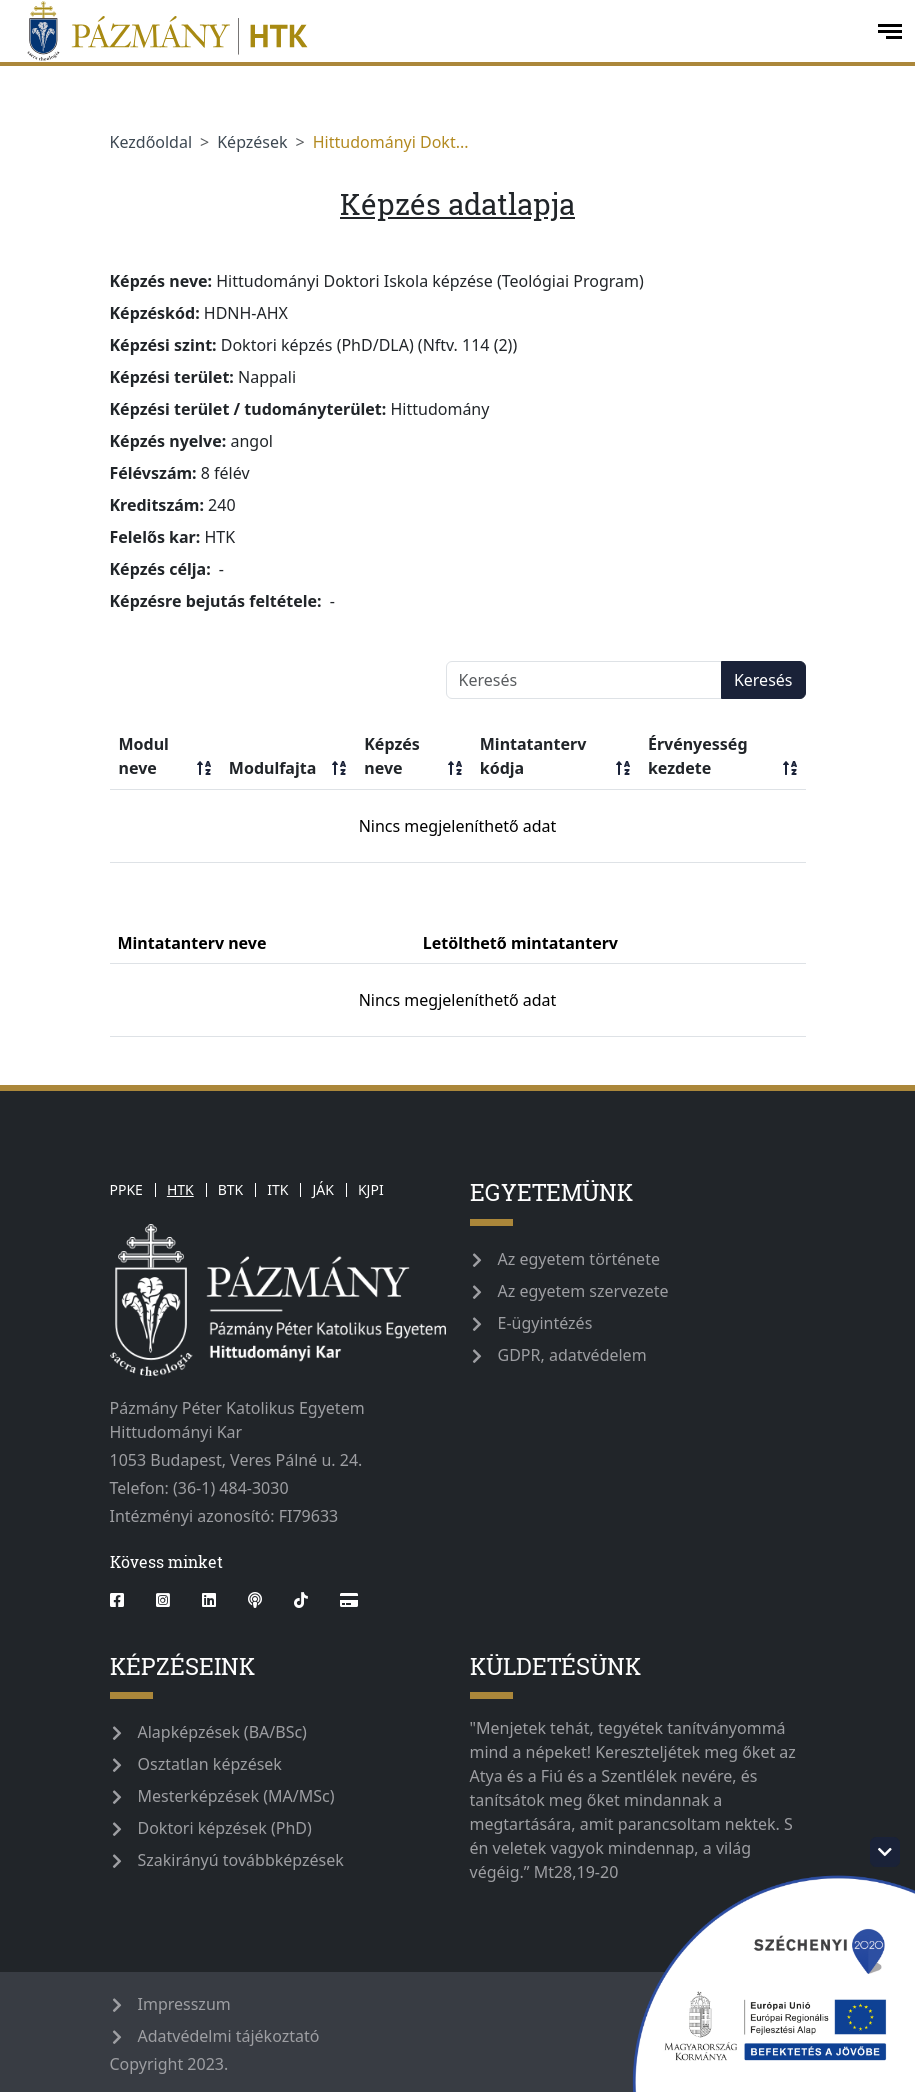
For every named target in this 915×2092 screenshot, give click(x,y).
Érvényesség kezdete (722, 756)
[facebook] (125, 1600)
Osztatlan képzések (210, 1764)
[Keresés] (584, 680)
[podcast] (255, 1600)
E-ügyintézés (545, 1323)
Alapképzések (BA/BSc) (222, 1732)
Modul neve (165, 756)
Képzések (252, 142)
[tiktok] (301, 1600)
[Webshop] (349, 1600)
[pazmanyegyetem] (436, 31)
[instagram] (163, 1600)
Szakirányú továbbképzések (241, 1860)
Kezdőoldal (151, 142)
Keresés (763, 680)
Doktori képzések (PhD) (225, 1828)
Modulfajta (287, 768)
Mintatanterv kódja (555, 756)
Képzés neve (413, 756)
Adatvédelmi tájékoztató (229, 2036)
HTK (180, 1189)
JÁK (322, 1189)
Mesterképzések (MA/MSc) (236, 1796)
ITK (277, 1189)
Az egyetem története (579, 1259)
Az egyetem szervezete (583, 1291)
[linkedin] (209, 1600)
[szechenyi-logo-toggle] (885, 1852)
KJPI (371, 1189)
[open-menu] (890, 31)
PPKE (126, 1189)
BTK (231, 1189)
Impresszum (184, 2004)
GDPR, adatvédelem (572, 1355)
